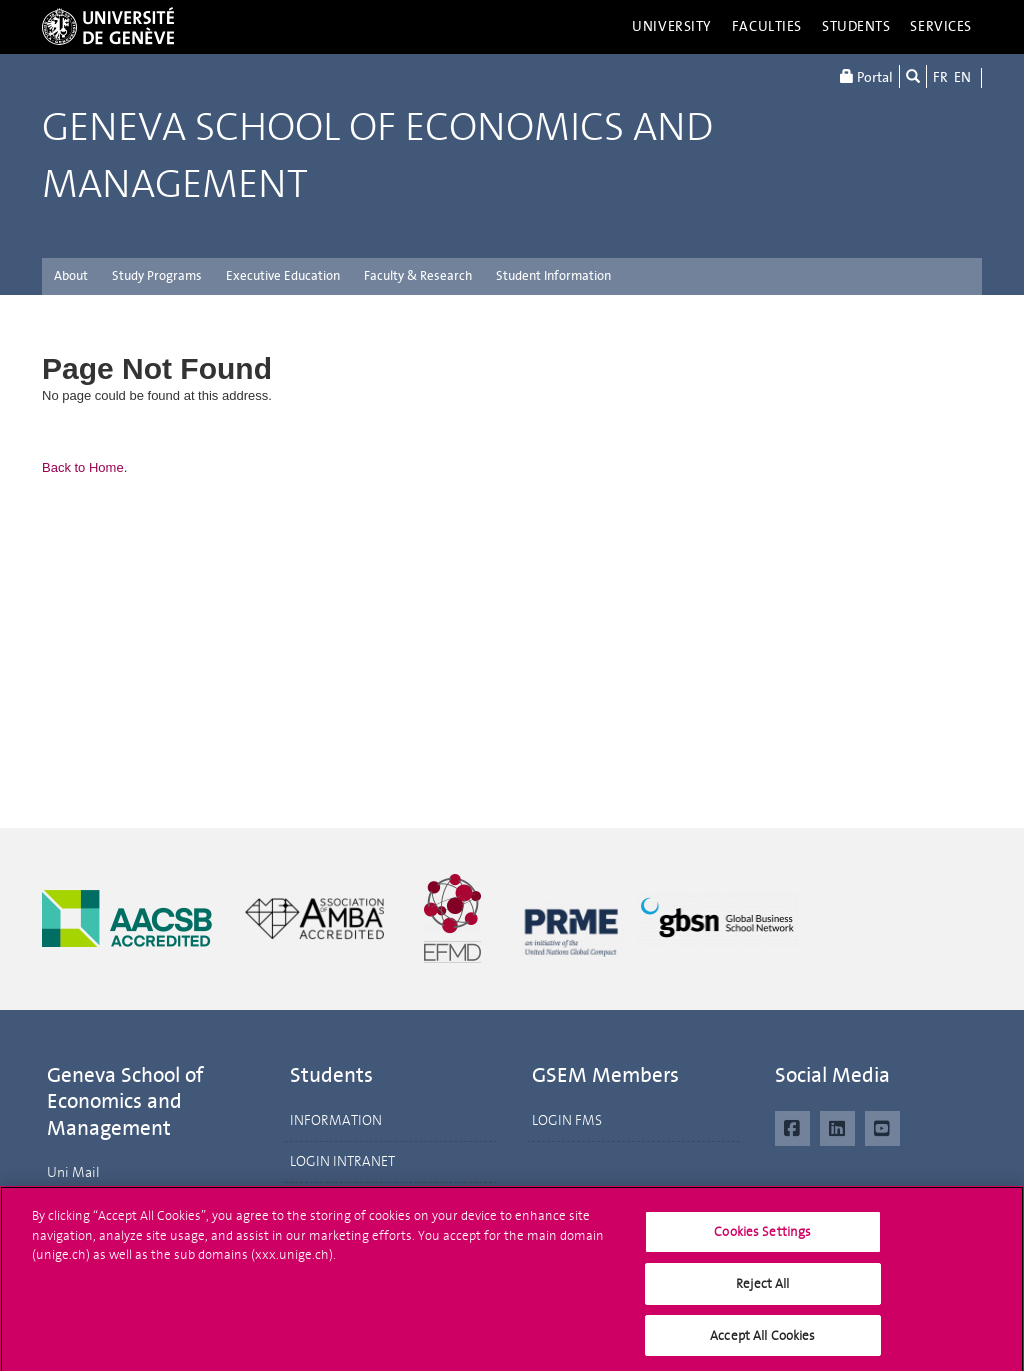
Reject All (762, 1288)
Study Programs (157, 275)
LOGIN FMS (567, 1120)
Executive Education (283, 275)
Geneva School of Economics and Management (377, 156)
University (672, 26)
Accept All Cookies (762, 1340)
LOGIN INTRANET (342, 1161)
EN (962, 77)
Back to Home (83, 467)
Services (941, 26)
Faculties (767, 26)
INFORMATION (336, 1120)
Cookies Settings (762, 1237)
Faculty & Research (418, 275)
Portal (866, 76)
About (71, 275)
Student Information (553, 275)
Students (856, 26)
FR (940, 77)
